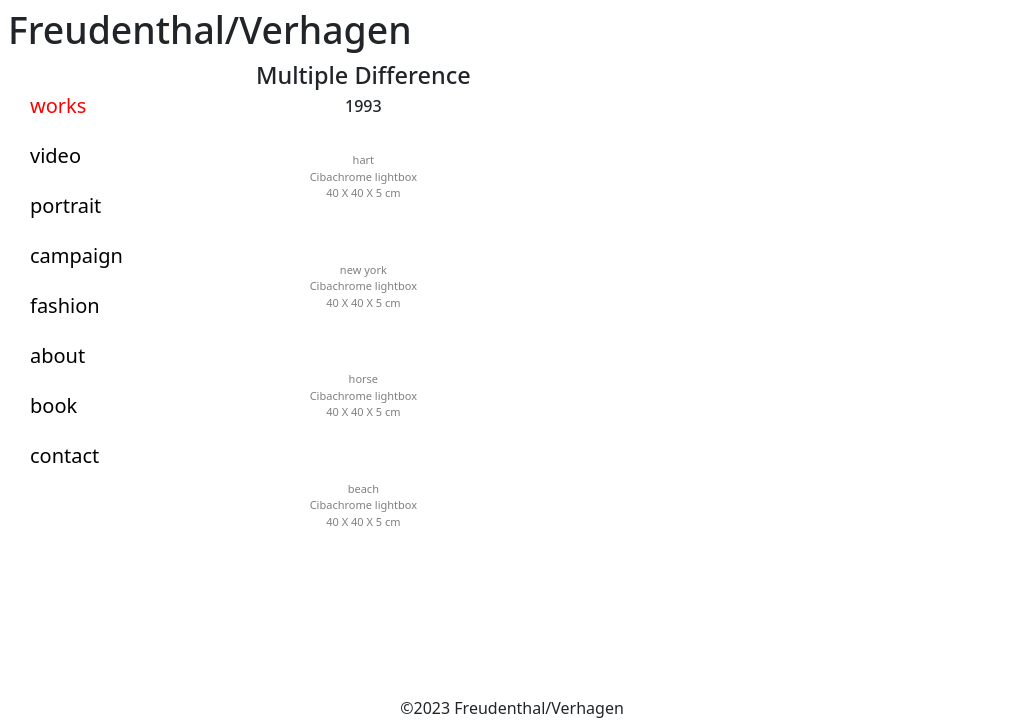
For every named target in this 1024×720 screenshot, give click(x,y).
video (55, 155)
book (53, 405)
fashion (65, 305)
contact (64, 455)
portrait (65, 205)
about (57, 355)
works (58, 105)
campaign (76, 255)
